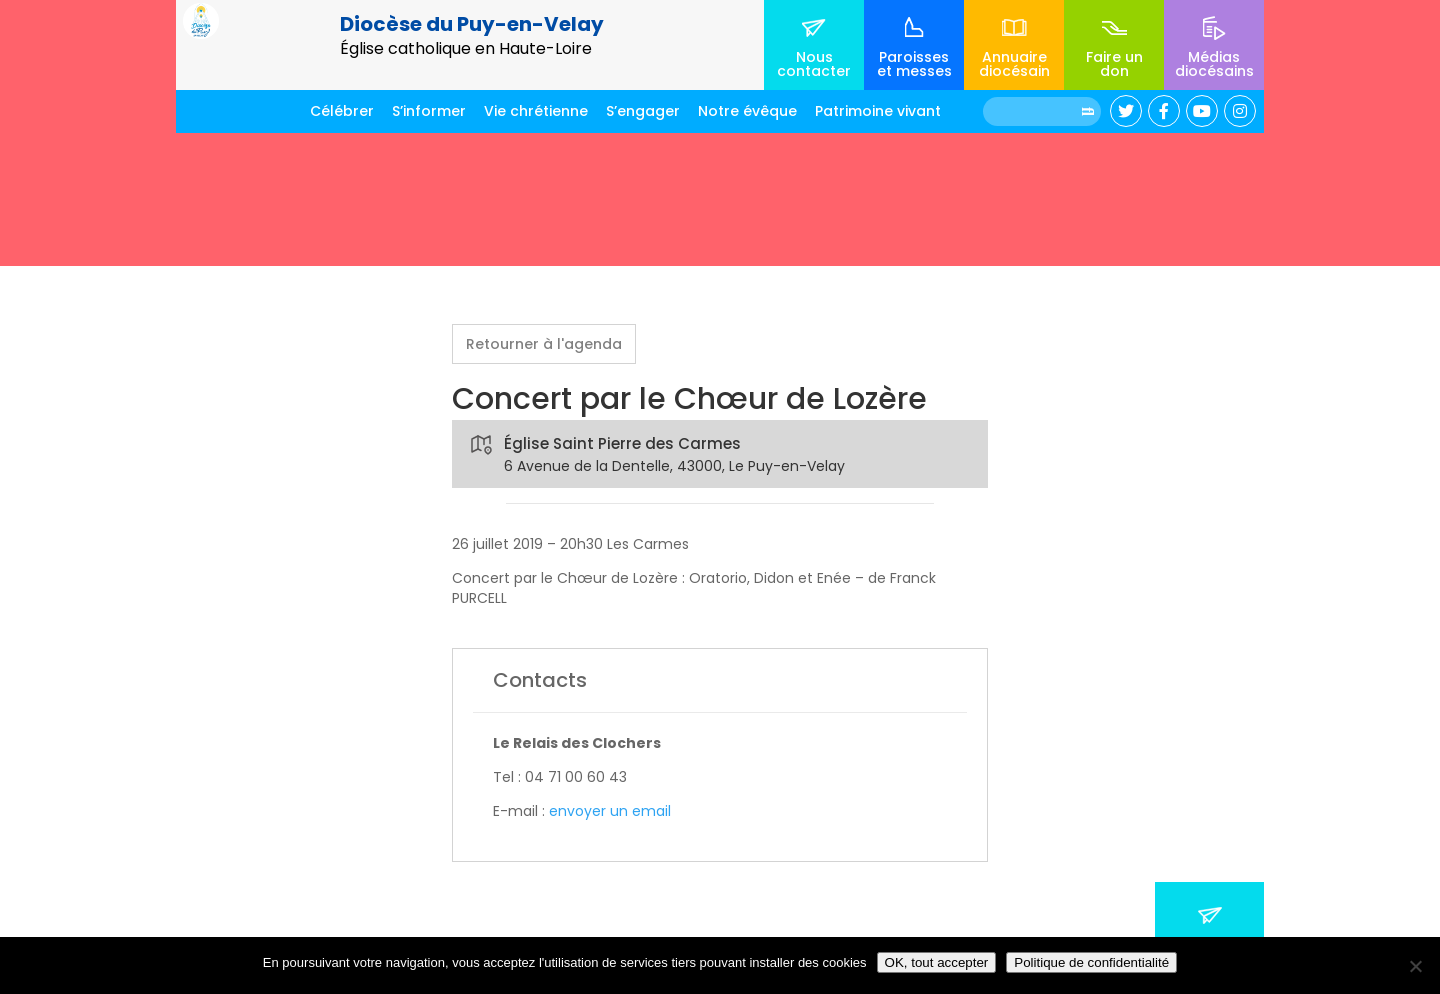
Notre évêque (747, 111)
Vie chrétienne (536, 111)
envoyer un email (610, 811)
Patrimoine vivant (878, 111)
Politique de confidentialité (1091, 962)
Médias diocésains (1214, 64)
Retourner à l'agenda (544, 344)
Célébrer (342, 111)
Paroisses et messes (914, 64)
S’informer (429, 111)
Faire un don (1114, 64)
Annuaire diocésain (1014, 64)
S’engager (643, 111)
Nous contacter (814, 64)
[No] (1415, 966)
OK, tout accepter (937, 962)
